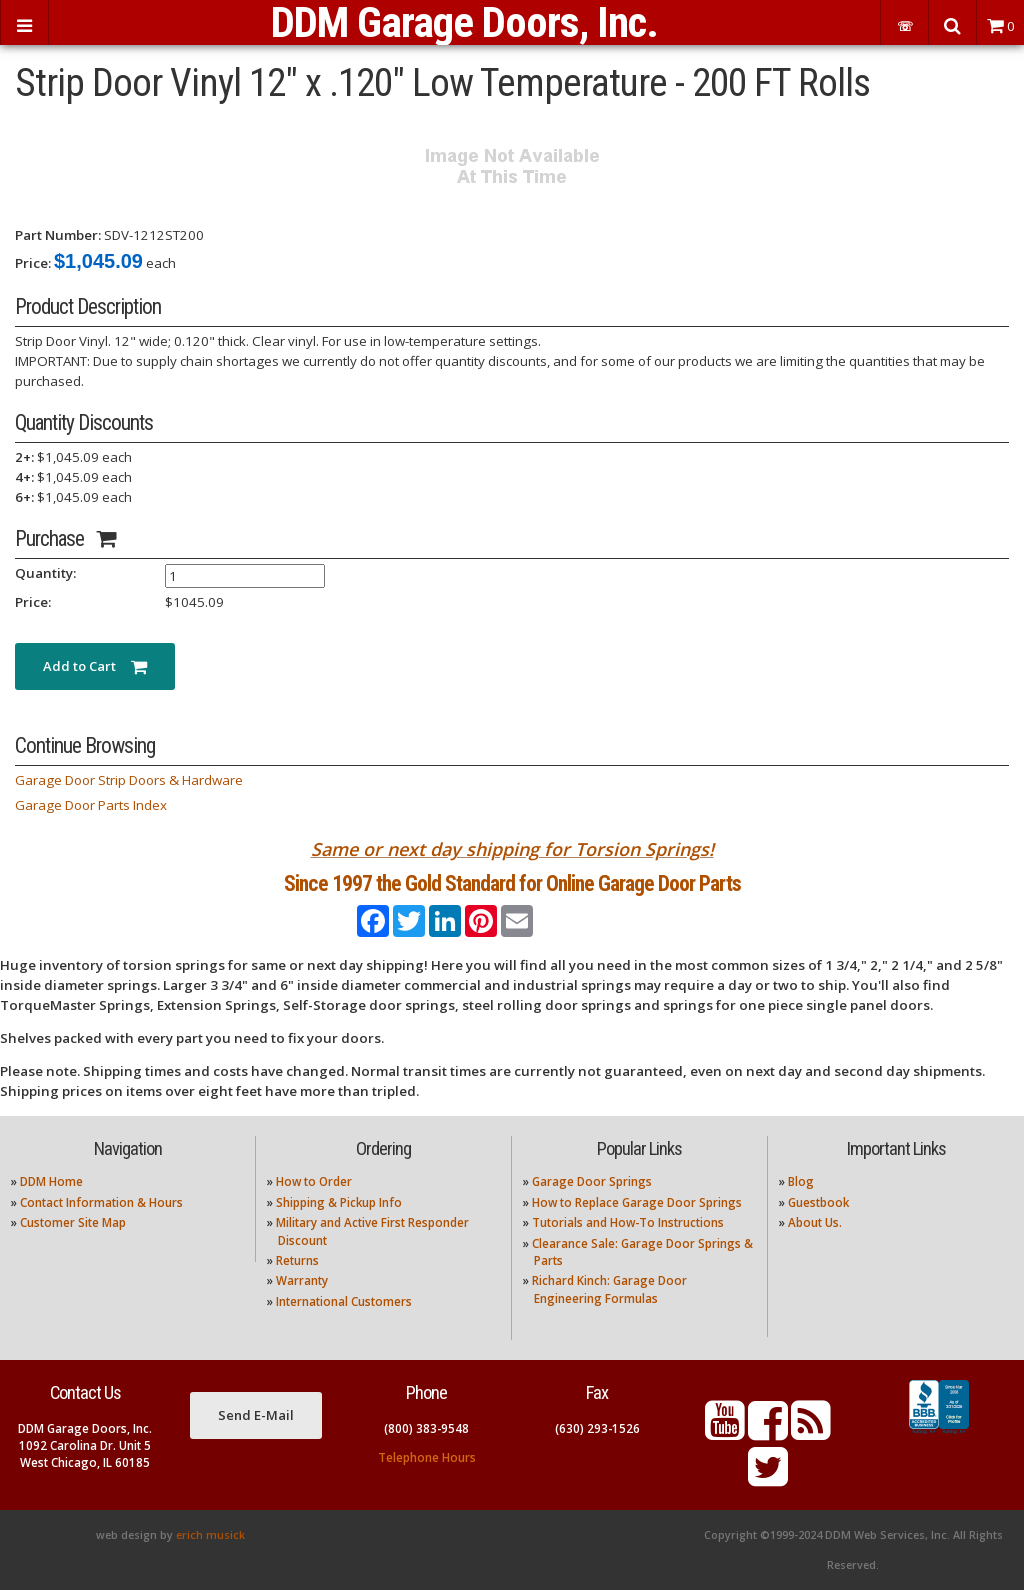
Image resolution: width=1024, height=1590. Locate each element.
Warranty (302, 1280)
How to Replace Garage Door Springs (637, 1202)
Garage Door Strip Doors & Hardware (129, 780)
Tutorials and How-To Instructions (628, 1222)
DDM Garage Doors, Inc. (464, 22)
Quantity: (45, 573)
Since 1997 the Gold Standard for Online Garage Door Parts (512, 883)
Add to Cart (95, 666)
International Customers (344, 1301)
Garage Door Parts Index (91, 805)
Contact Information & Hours (101, 1202)
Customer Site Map (73, 1222)
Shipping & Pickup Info (339, 1202)
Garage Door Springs (592, 1181)
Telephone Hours (427, 1457)
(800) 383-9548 (426, 1428)
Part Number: (58, 235)
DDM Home (51, 1181)
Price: (33, 263)
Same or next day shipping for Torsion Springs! (512, 849)
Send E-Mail (256, 1415)
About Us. (815, 1222)
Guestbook (818, 1202)
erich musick (210, 1535)
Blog (801, 1181)
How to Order (314, 1181)
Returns (297, 1260)
